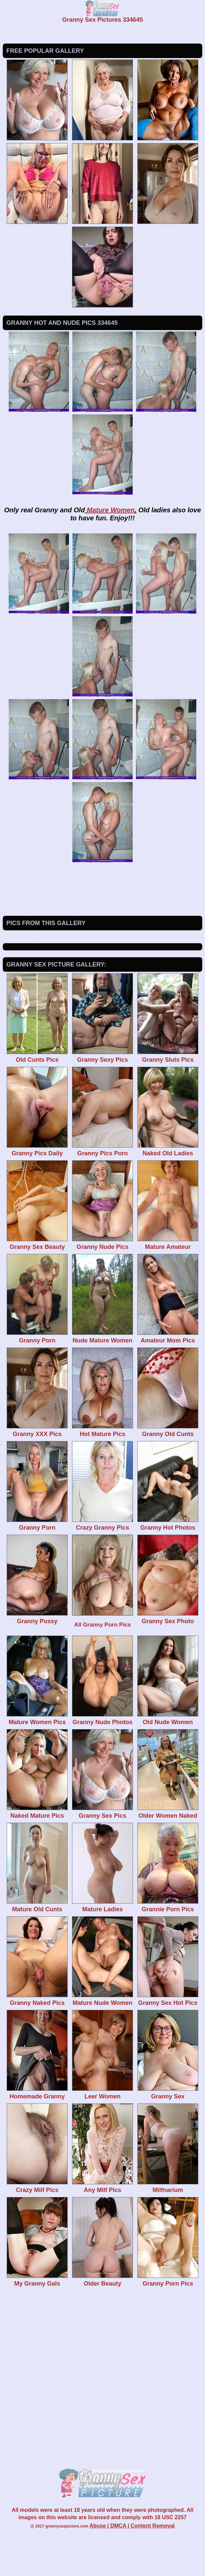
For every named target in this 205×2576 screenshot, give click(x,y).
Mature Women (111, 510)
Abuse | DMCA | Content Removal (132, 2566)
